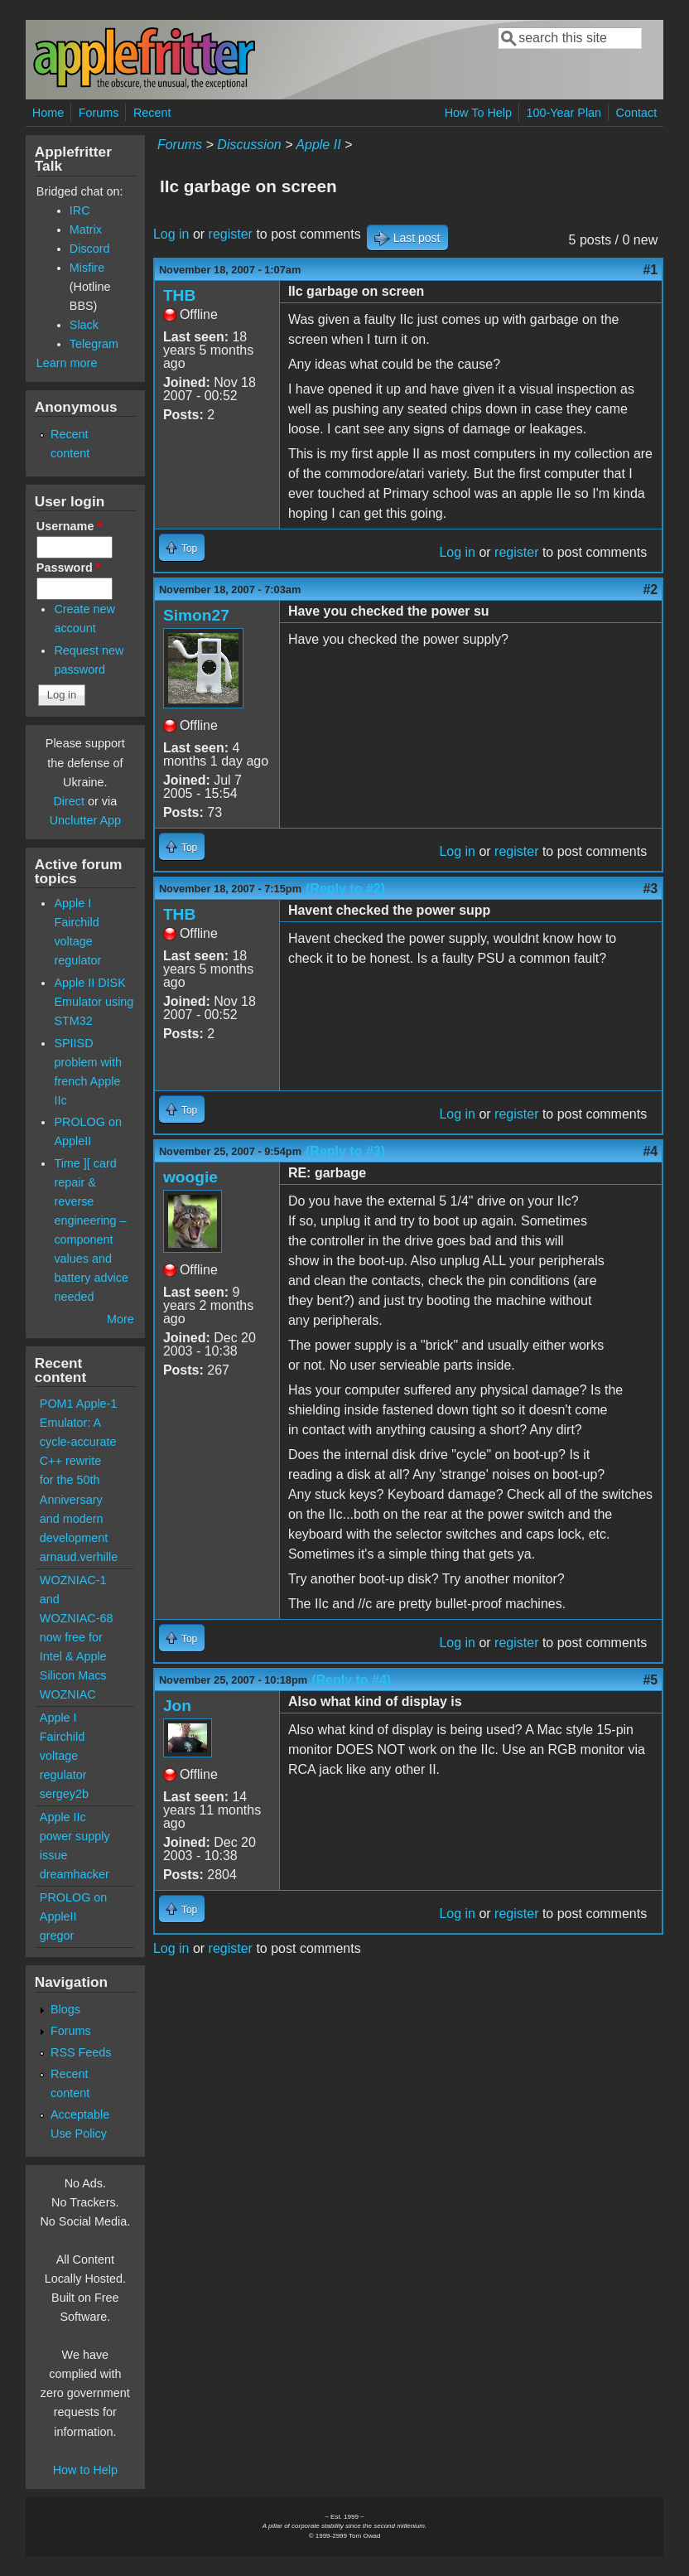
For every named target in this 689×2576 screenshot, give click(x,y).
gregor (57, 1935)
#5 (650, 1680)
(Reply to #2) (345, 889)
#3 (650, 889)
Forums (99, 112)
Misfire (87, 267)
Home (48, 112)
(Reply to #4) (351, 1680)
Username (69, 526)
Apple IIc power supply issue (75, 1836)
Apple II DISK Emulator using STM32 (93, 1001)
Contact (637, 112)
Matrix (86, 229)
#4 (650, 1151)
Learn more (67, 363)
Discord (90, 248)
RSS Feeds (81, 2052)
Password (68, 567)
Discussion (249, 145)
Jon (177, 1705)
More (120, 1319)
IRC (80, 210)
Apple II (318, 145)
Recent (152, 112)
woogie (190, 1177)
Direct (68, 801)
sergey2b (64, 1793)
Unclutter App (85, 820)
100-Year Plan (563, 112)
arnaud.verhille (79, 1556)
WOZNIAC (68, 1694)
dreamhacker (74, 1874)
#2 (650, 589)
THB (179, 295)
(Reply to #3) (345, 1151)
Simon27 (196, 615)
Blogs (65, 2009)
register (231, 234)
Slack (84, 324)
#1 (650, 270)
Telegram (94, 343)
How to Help (85, 2470)
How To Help (478, 112)
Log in (171, 234)
